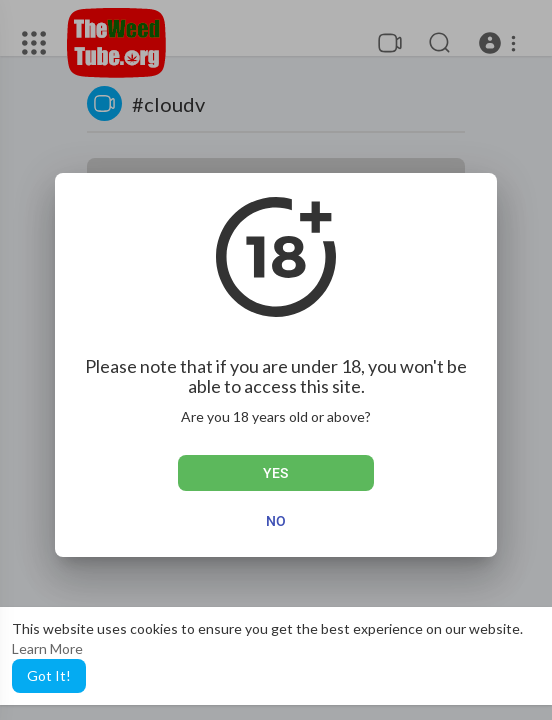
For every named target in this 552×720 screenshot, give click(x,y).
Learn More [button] (47, 648)
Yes (275, 473)
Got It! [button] (49, 675)
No (276, 521)
